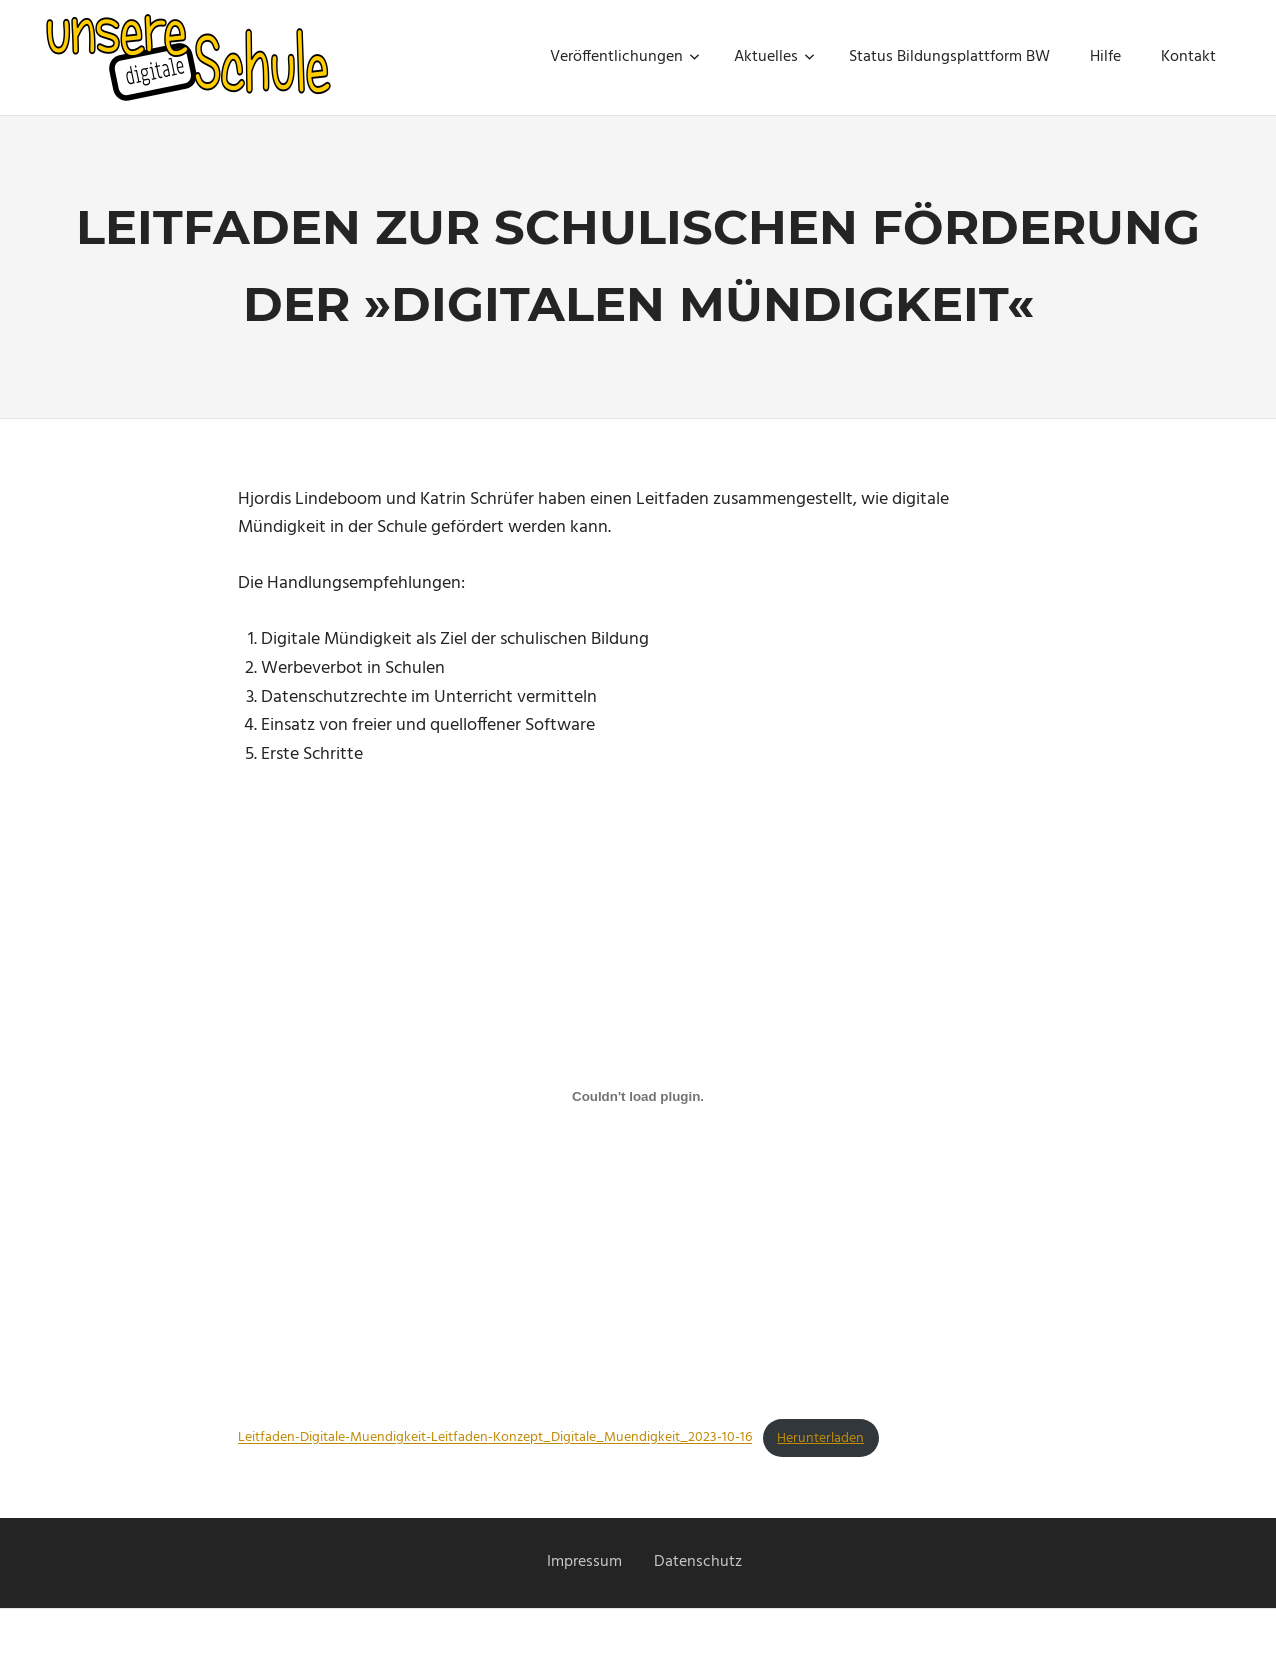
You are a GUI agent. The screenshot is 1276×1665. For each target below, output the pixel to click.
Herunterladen (820, 1438)
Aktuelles (774, 57)
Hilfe (1105, 57)
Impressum (584, 1562)
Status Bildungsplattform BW (949, 57)
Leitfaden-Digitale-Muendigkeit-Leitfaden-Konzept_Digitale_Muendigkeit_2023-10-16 (495, 1438)
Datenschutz (698, 1562)
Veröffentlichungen (625, 57)
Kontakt (1188, 57)
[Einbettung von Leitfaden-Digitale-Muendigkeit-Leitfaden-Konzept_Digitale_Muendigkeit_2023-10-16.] (638, 1097)
